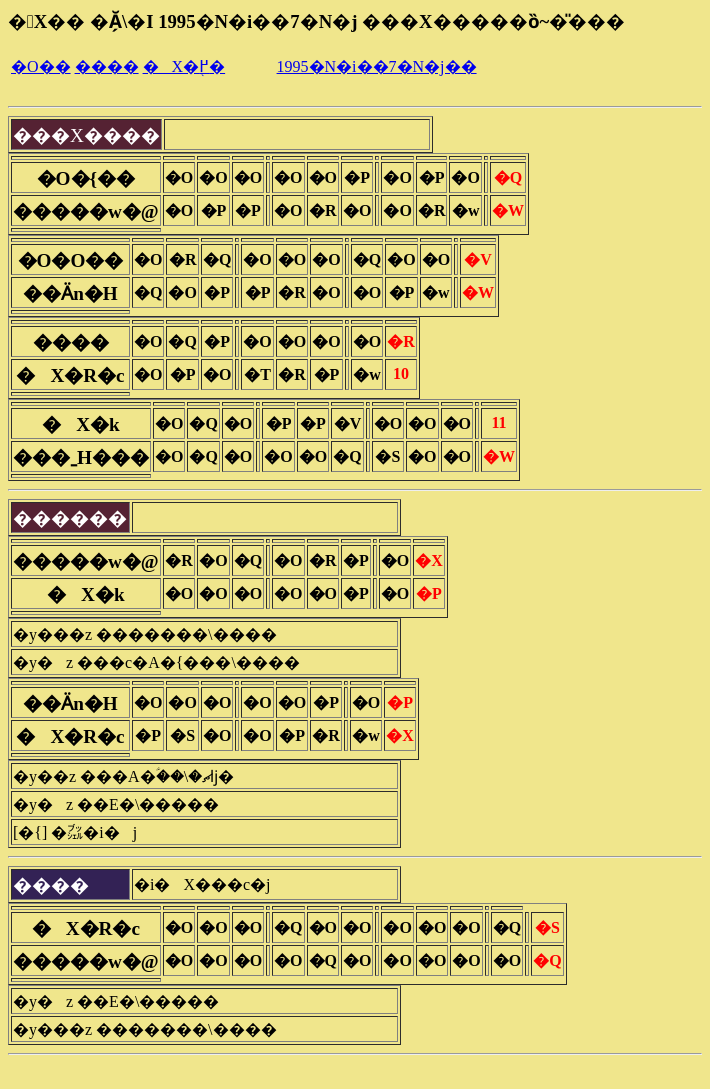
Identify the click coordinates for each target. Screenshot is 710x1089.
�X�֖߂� (184, 66)
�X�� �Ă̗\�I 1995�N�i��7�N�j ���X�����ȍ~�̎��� (316, 21)
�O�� (41, 66)
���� (107, 66)
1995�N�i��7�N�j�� (377, 66)
